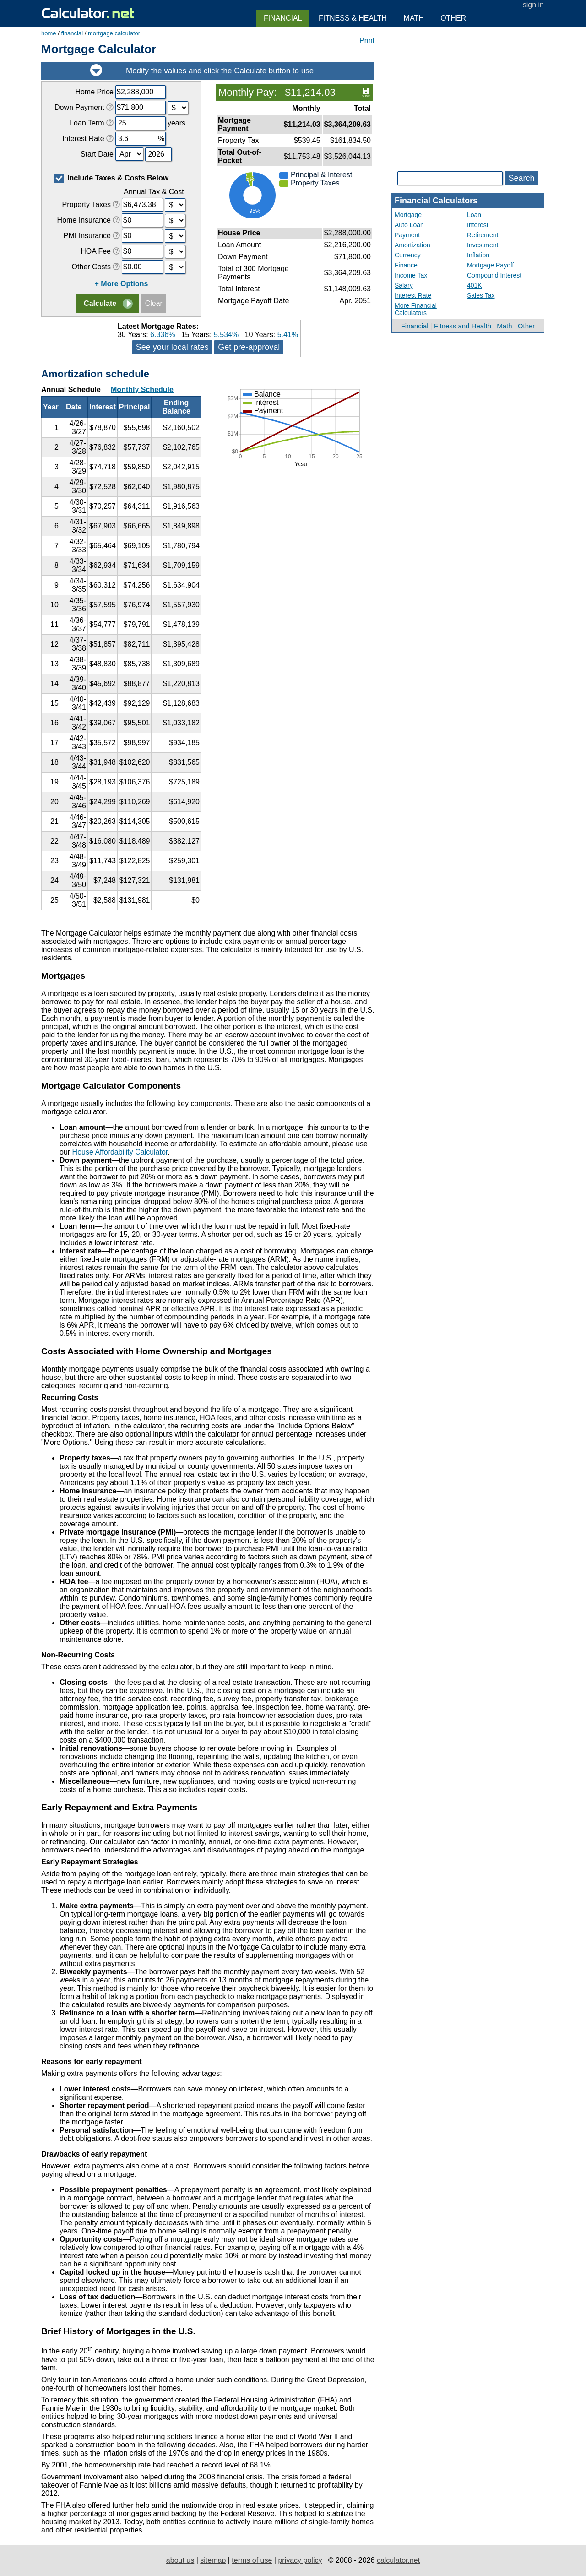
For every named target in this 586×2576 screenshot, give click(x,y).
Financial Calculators (436, 200)
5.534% (226, 334)
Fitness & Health (353, 18)
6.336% (162, 334)
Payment (407, 235)
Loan (474, 214)
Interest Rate (413, 295)
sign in (533, 5)
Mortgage (408, 214)
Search (521, 178)
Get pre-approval (249, 347)
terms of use (252, 2560)
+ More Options (121, 284)
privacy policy (300, 2560)
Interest (477, 225)
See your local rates (172, 347)
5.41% (287, 334)
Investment (482, 245)
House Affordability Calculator (120, 1152)
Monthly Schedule (142, 389)
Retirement (482, 235)
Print (366, 40)
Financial (415, 326)
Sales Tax (480, 295)
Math (504, 326)
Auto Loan (409, 225)
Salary (404, 285)
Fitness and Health (462, 326)
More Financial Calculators (416, 309)
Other (526, 326)
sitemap (213, 2560)
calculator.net (398, 2560)
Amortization (412, 245)
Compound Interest (494, 275)
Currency (408, 255)
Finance (406, 265)
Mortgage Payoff (490, 265)
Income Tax (411, 275)
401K (474, 285)
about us (180, 2560)
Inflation (478, 255)
